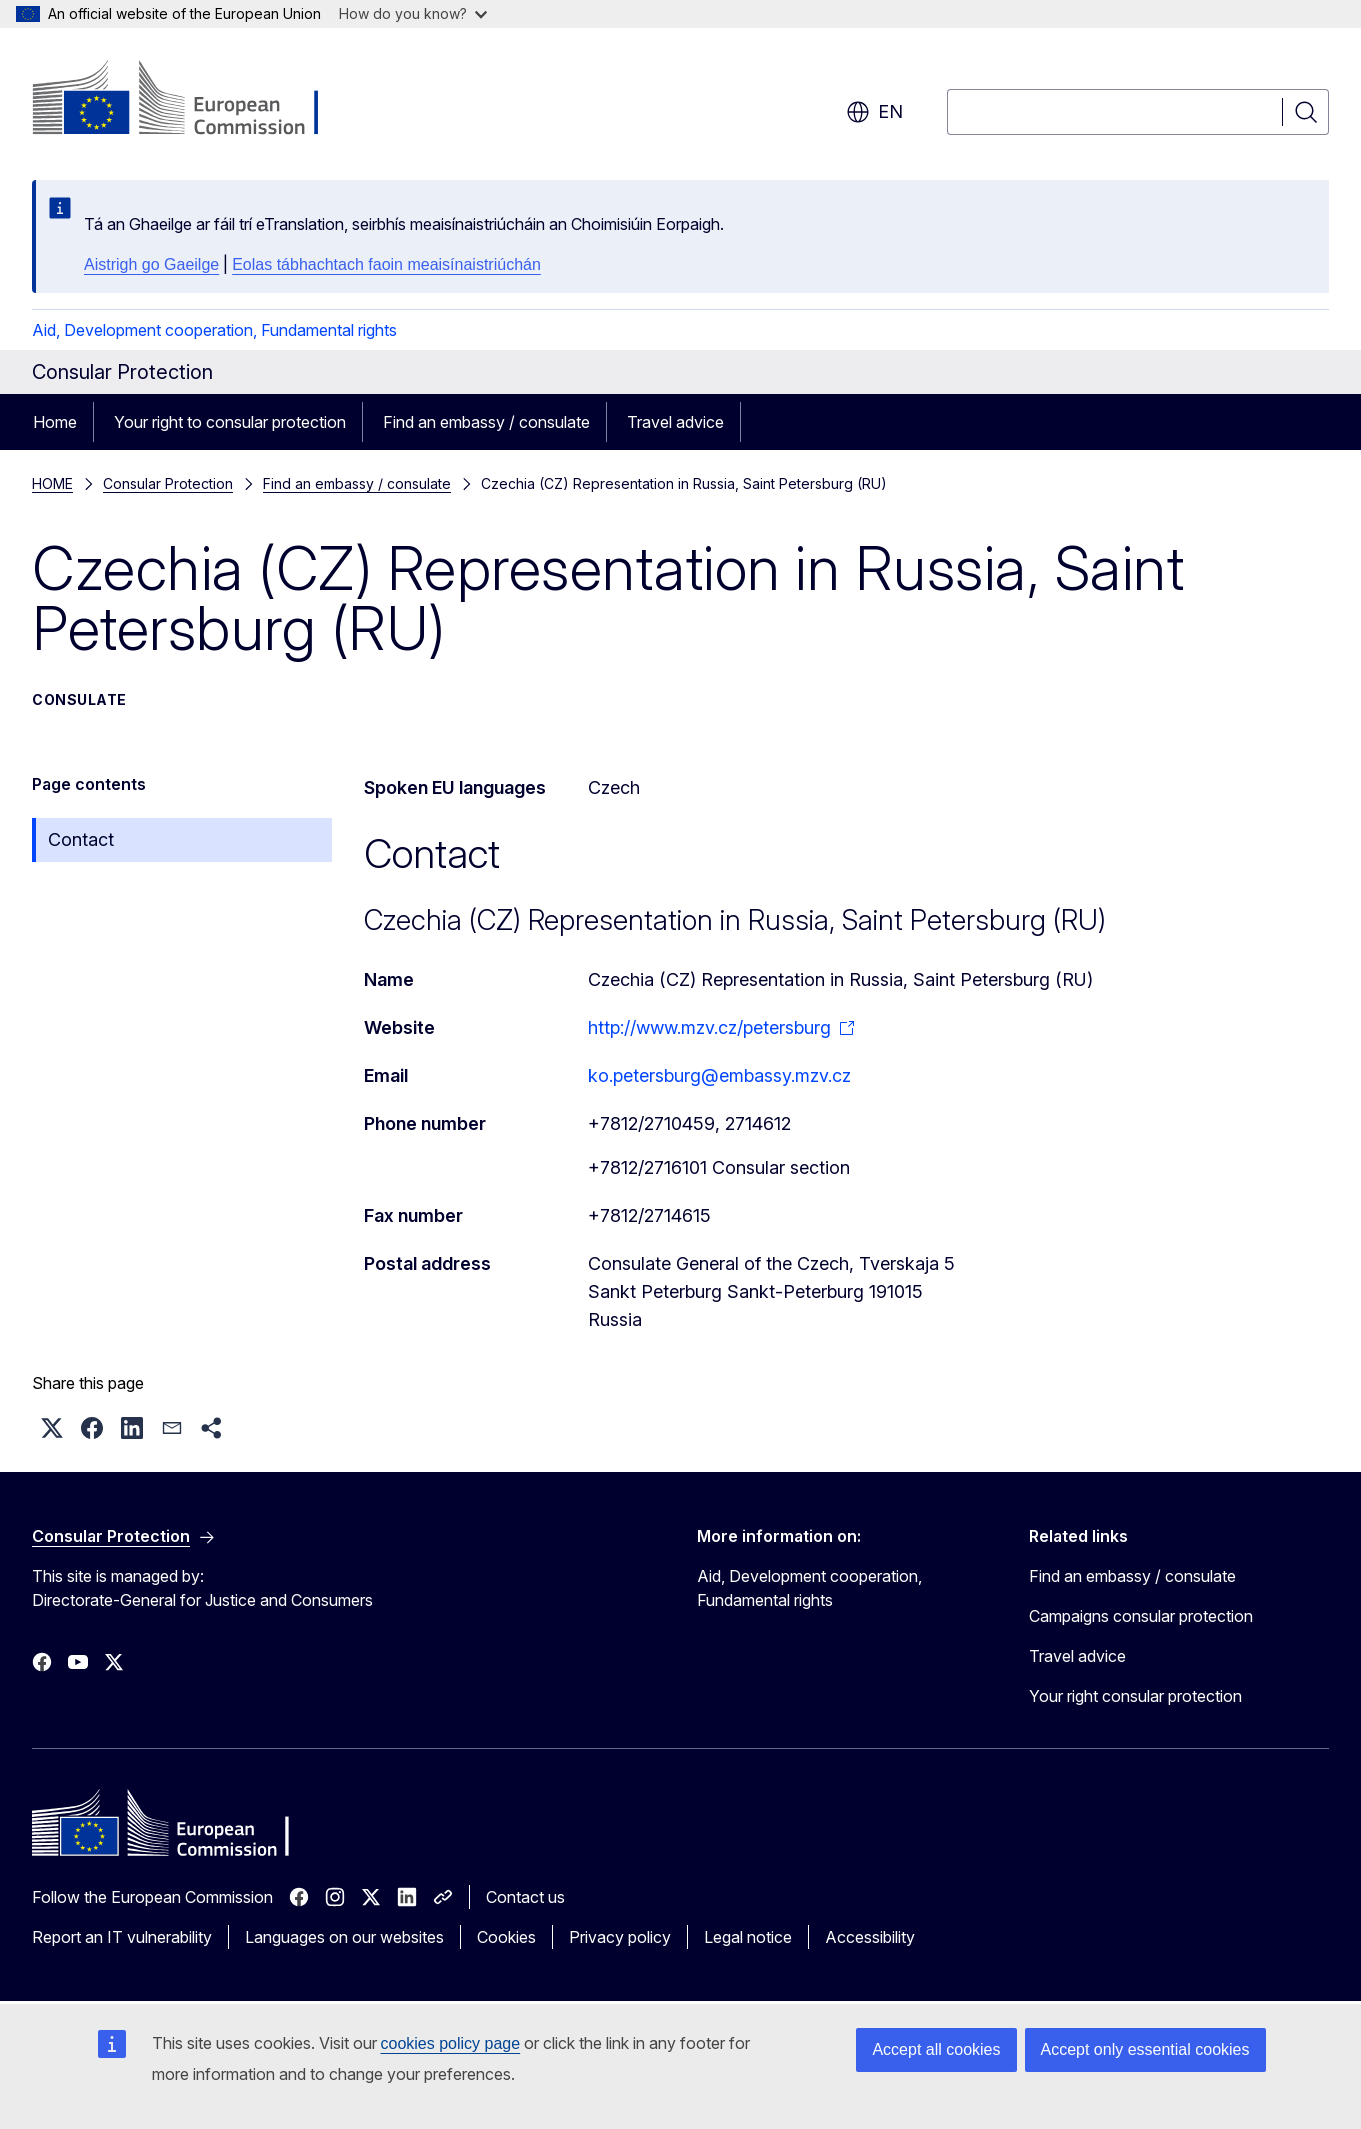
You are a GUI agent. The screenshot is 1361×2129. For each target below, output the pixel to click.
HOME (52, 483)
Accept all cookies (936, 2049)
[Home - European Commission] (193, 100)
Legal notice (748, 1937)
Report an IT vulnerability (122, 1937)
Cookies (506, 1937)
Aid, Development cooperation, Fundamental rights (214, 330)
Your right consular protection (1135, 1696)
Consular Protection (168, 483)
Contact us (525, 1897)
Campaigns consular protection (1141, 1616)
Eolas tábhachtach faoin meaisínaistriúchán (386, 264)
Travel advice (675, 422)
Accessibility (870, 1937)
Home (55, 422)
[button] (52, 1428)
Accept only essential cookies (1145, 2049)
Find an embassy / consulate (486, 422)
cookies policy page (451, 2043)
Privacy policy (620, 1937)
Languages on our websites (344, 1937)
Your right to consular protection (230, 422)
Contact (81, 839)
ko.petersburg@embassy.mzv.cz (719, 1075)
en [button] (874, 112)
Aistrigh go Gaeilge (151, 264)
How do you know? (413, 13)
